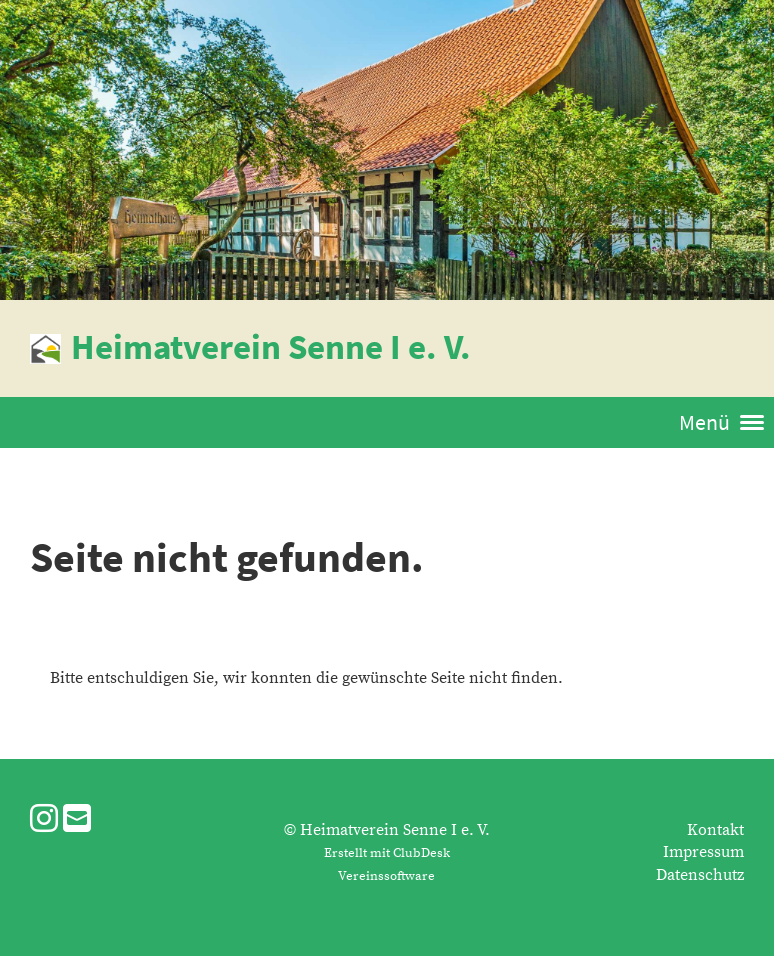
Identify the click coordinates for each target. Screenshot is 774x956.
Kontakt (715, 830)
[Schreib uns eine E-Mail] (77, 821)
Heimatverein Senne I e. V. (271, 347)
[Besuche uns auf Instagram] (44, 821)
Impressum (703, 852)
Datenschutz (700, 875)
